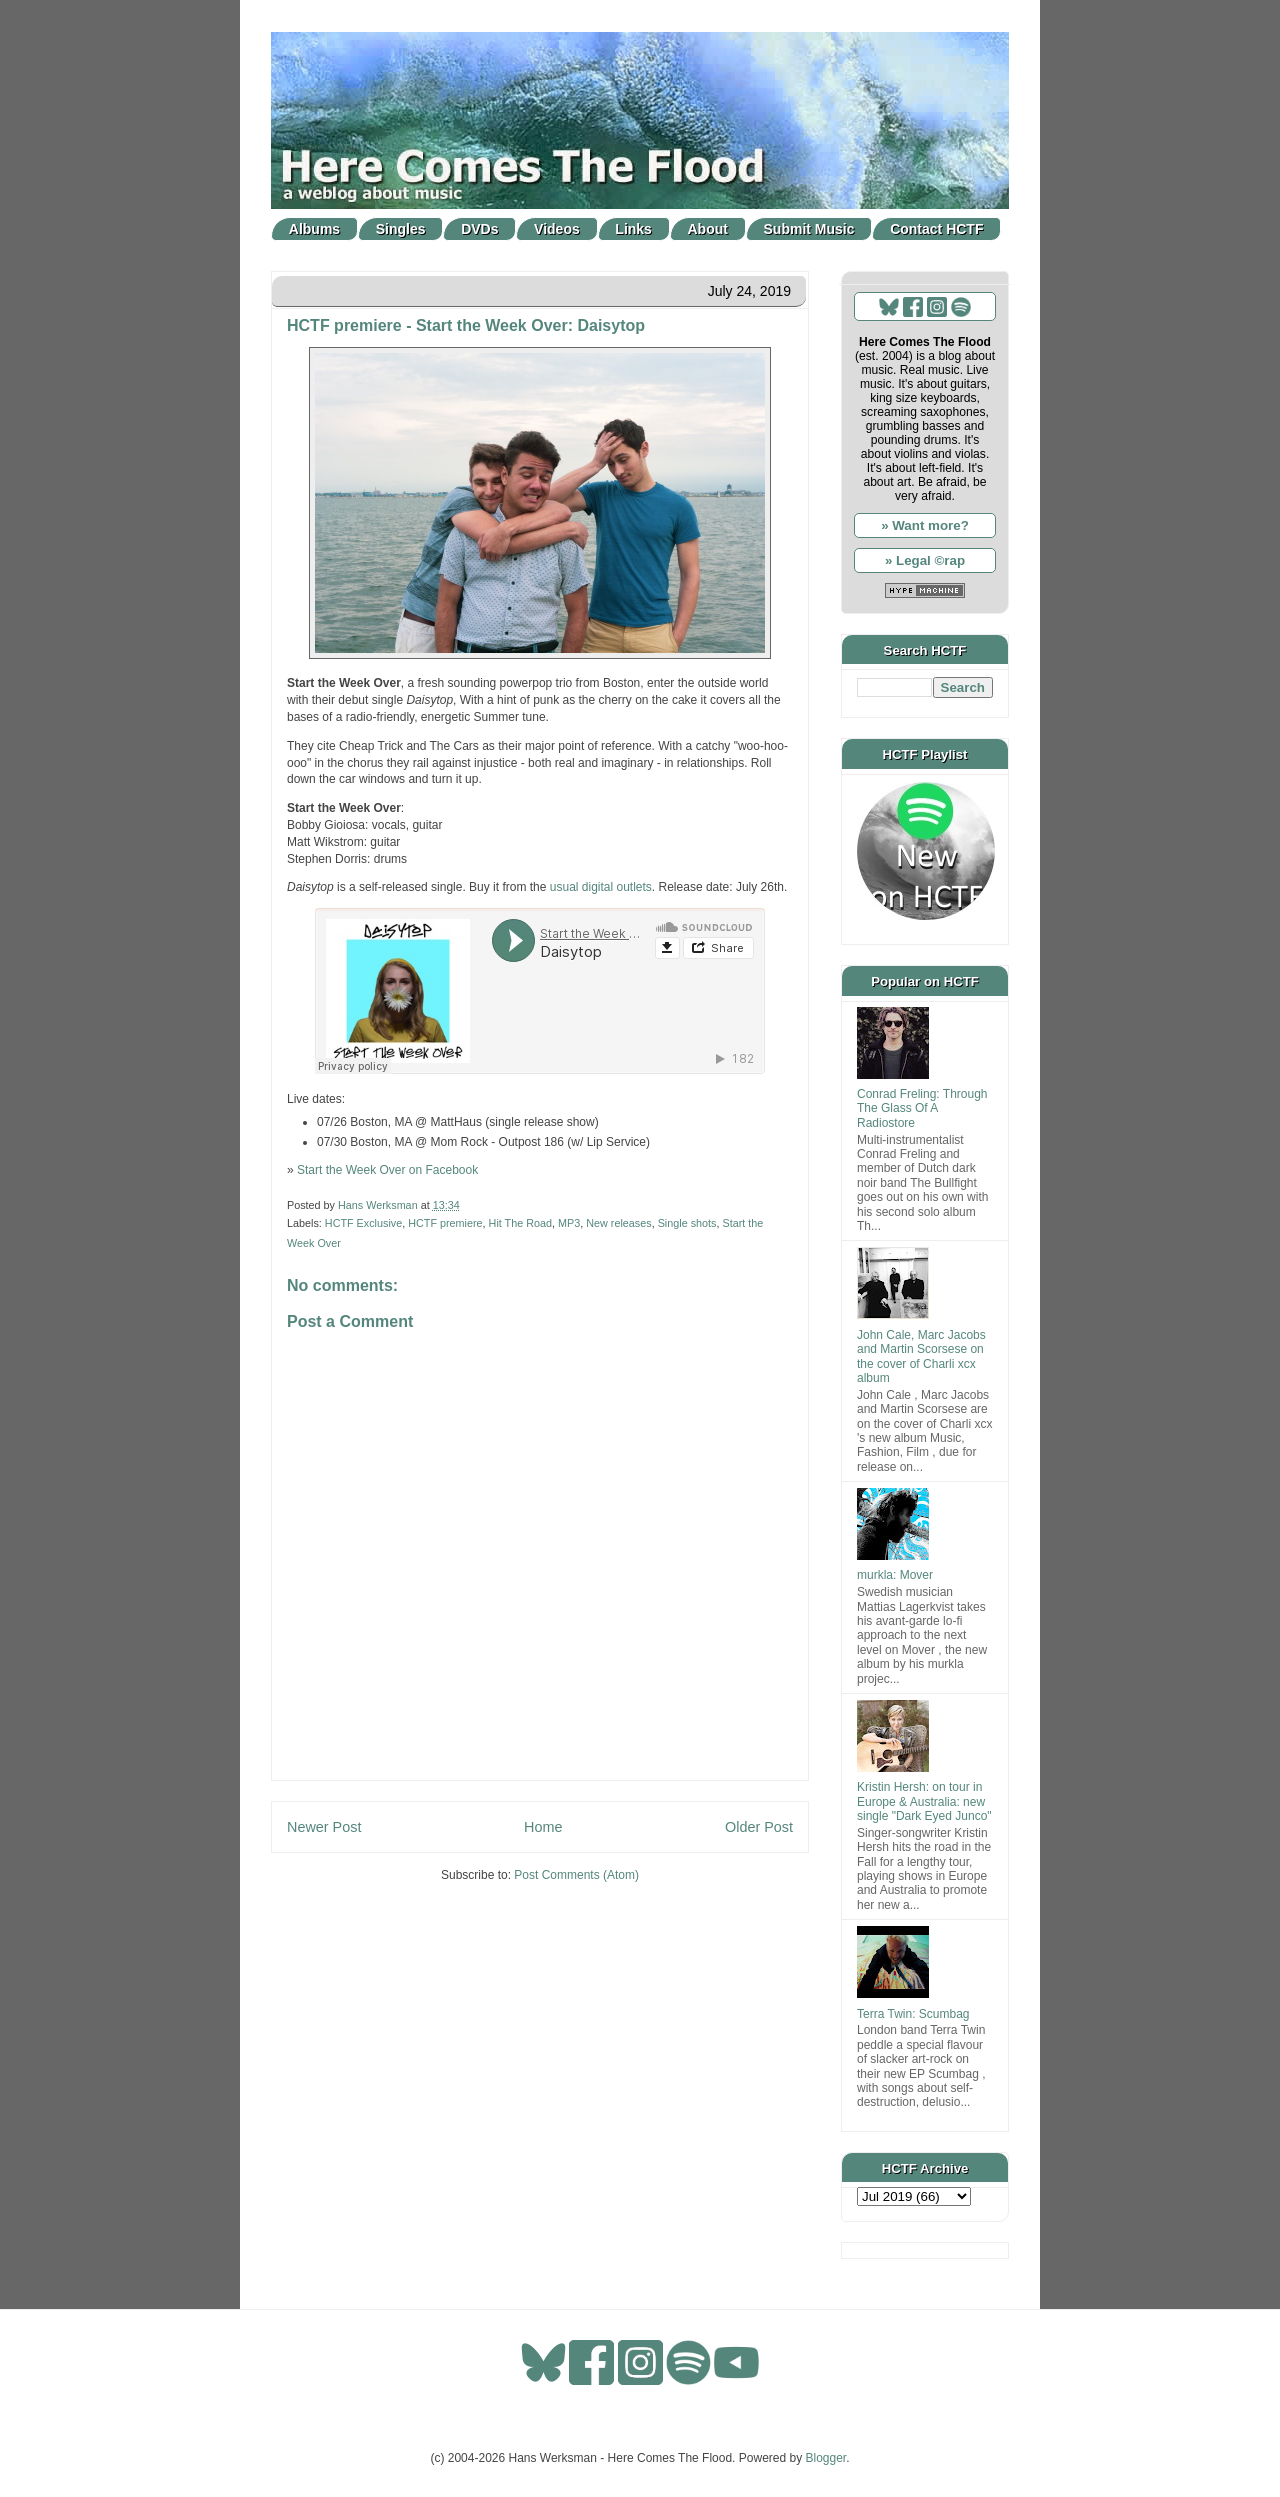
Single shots (687, 1223)
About (708, 229)
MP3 (569, 1223)
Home (543, 1827)
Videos (557, 229)
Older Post (759, 1827)
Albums (314, 229)
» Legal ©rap (925, 560)
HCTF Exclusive (363, 1223)
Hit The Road (520, 1223)
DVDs (479, 229)
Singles (401, 229)
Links (633, 229)
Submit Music (809, 229)
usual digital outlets (601, 887)
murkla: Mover (895, 1575)
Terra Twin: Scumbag (913, 2014)
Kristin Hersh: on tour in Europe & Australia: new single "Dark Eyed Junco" (924, 1801)
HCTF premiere (445, 1223)
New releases (618, 1223)
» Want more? (925, 525)
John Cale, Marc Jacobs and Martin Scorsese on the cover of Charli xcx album (921, 1356)
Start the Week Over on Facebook (387, 1170)
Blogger (826, 2458)
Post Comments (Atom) (576, 1875)
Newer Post (324, 1827)
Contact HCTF (936, 229)
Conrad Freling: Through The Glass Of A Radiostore (922, 1108)
